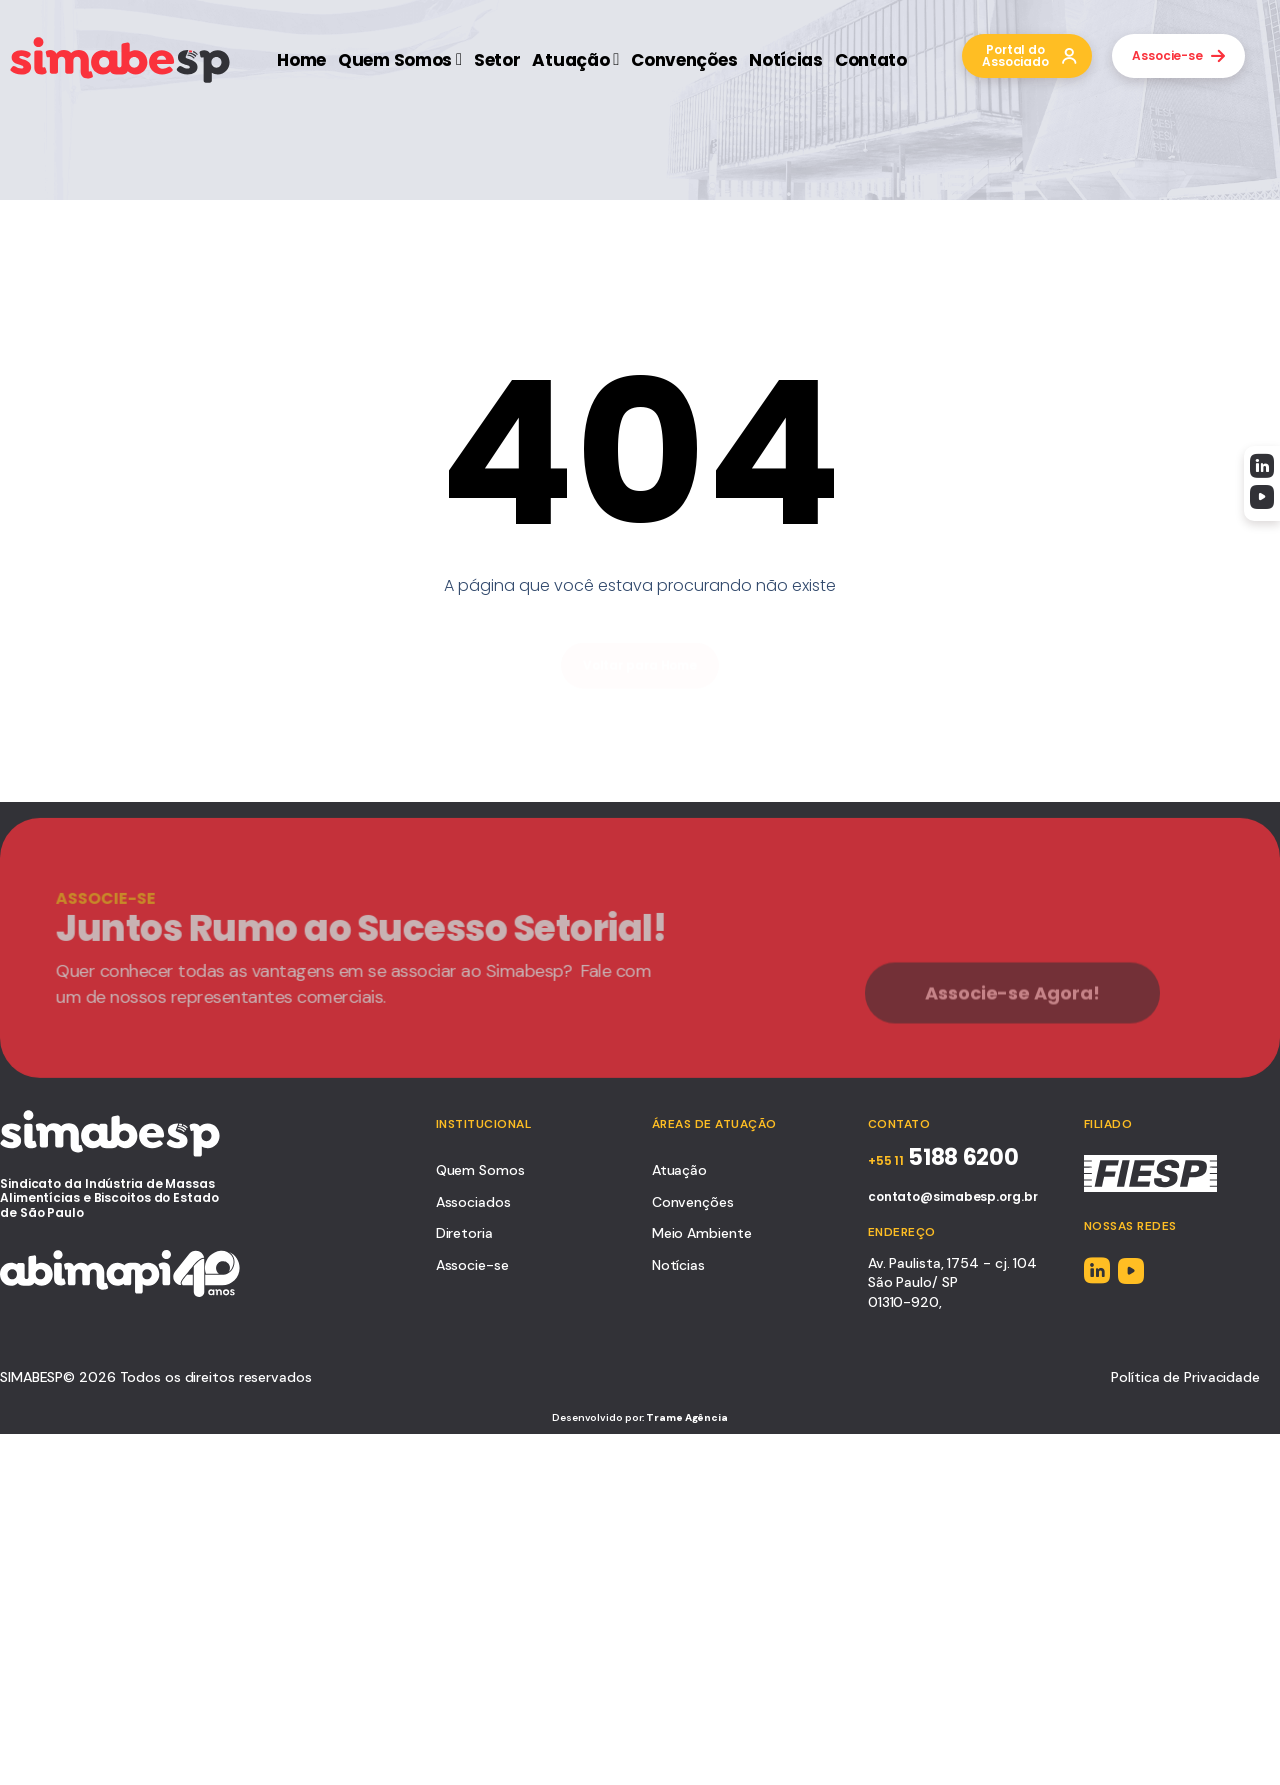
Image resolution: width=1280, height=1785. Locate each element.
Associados (473, 1202)
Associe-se (472, 1265)
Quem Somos (400, 59)
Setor (497, 60)
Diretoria (464, 1233)
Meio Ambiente (702, 1233)
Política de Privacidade (1185, 1377)
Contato (871, 60)
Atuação (575, 59)
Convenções (684, 60)
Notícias (786, 60)
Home (301, 60)
